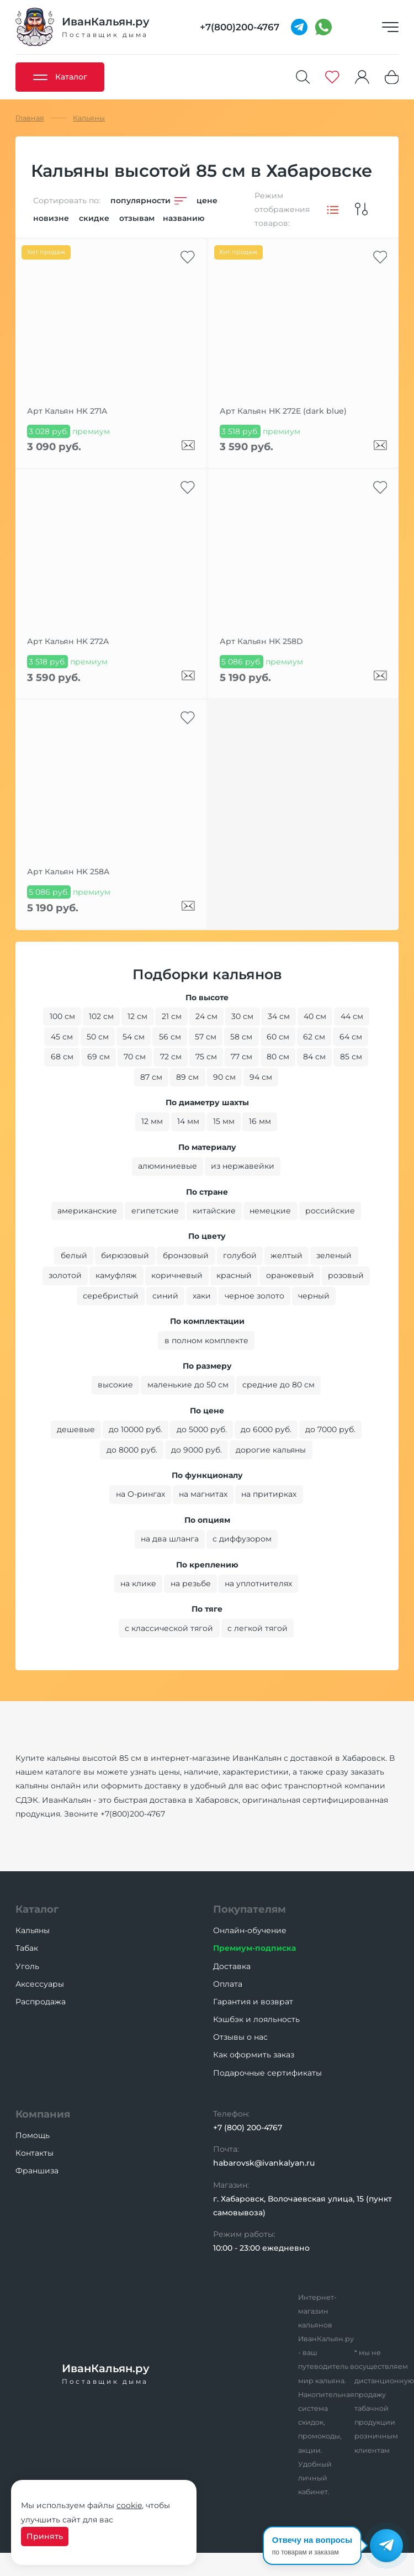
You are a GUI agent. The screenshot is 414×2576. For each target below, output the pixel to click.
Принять (44, 2536)
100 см (62, 1016)
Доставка (232, 1966)
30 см (242, 1016)
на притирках (268, 1494)
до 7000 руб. (330, 1429)
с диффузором (242, 1539)
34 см (279, 1016)
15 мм (224, 1121)
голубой (240, 1255)
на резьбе (191, 1583)
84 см (314, 1057)
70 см (135, 1057)
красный (234, 1275)
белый (74, 1255)
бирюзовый (125, 1255)
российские (330, 1211)
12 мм (152, 1121)
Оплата (227, 1984)
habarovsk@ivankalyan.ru (264, 2163)
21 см (172, 1016)
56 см (170, 1037)
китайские (214, 1211)
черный (314, 1296)
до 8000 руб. (132, 1450)
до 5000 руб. (202, 1429)
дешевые (76, 1429)
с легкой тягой (257, 1628)
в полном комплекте (206, 1340)
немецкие (270, 1211)
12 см (137, 1016)
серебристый (111, 1296)
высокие (115, 1385)
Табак (26, 1948)
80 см (278, 1057)
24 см (206, 1016)
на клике (138, 1583)
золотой (65, 1275)
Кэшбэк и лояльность (256, 2019)
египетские (155, 1211)
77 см (241, 1057)
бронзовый (186, 1255)
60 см (278, 1037)
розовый (346, 1275)
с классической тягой (169, 1628)
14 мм (188, 1121)
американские (87, 1211)
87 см (151, 1077)
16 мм (260, 1121)
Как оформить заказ (253, 2055)
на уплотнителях (258, 1583)
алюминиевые (167, 1166)
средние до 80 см (278, 1385)
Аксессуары (39, 1984)
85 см (351, 1057)
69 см (98, 1057)
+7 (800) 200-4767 (247, 2127)
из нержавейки (242, 1166)
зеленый (334, 1255)
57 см (205, 1037)
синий (165, 1296)
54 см (134, 1037)
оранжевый (290, 1275)
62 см (314, 1037)
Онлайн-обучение (249, 1930)
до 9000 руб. (196, 1450)
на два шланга (170, 1539)
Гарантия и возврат (253, 2002)
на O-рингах (140, 1494)
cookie (129, 2505)
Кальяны (32, 1930)
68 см (62, 1057)
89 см (187, 1077)
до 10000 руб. (135, 1429)
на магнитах (203, 1494)
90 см (224, 1077)
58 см (241, 1037)
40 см (315, 1016)
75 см (206, 1057)
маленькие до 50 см (188, 1385)
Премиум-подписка (254, 1948)
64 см (350, 1037)
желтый (286, 1255)
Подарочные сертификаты (267, 2073)
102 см (101, 1016)
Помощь (32, 2135)
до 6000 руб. (266, 1429)
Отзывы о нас (240, 2037)
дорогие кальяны (271, 1450)
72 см (171, 1057)
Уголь (27, 1966)
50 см (98, 1037)
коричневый (177, 1275)
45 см (62, 1037)
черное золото (254, 1296)
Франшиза (37, 2171)
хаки (202, 1296)
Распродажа (40, 2002)
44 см (352, 1016)
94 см (261, 1077)
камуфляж (116, 1275)
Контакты (34, 2153)
